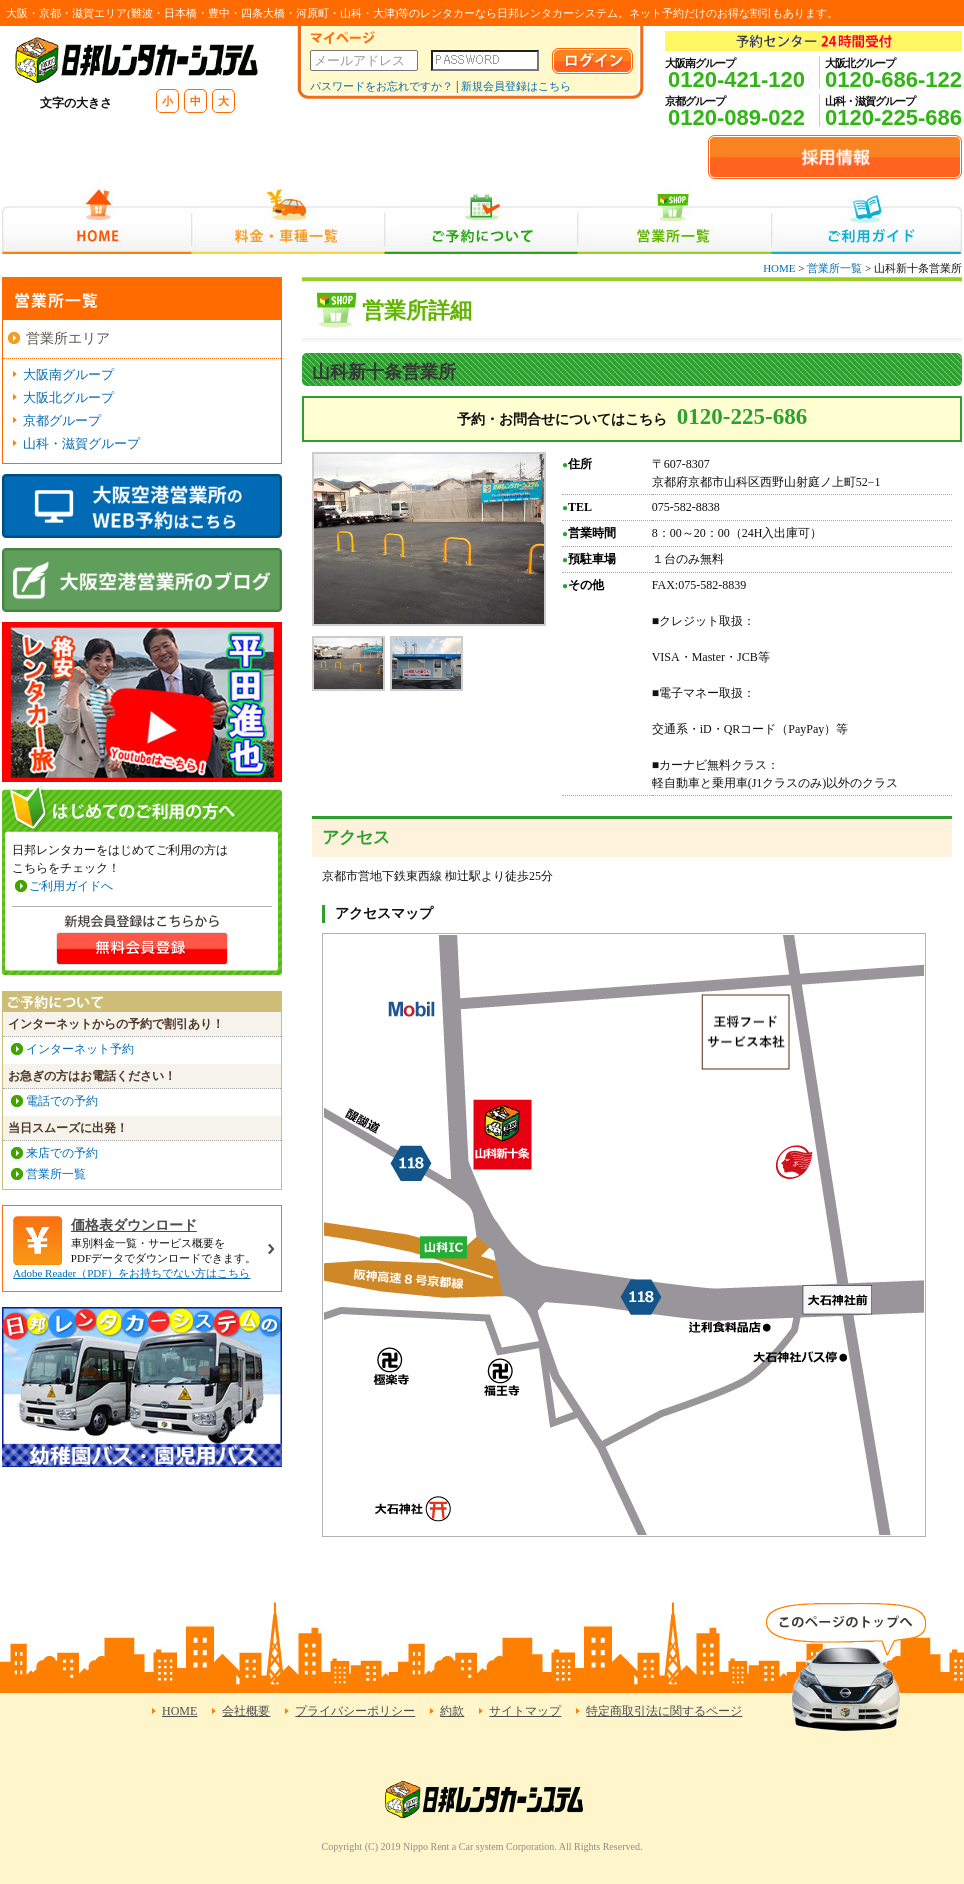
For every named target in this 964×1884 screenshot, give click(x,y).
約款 (452, 1711)
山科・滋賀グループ (81, 443)
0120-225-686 (893, 117)
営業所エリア (68, 338)
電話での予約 (62, 1101)
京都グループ (62, 420)
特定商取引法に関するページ (664, 1711)
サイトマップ (525, 1711)
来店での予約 (62, 1153)
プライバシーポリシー (355, 1711)
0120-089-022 (736, 117)
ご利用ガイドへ (71, 886)
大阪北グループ (68, 397)
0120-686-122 (893, 79)
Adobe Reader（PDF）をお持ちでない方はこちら (131, 1273)
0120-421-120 (736, 79)
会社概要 (246, 1711)
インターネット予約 (80, 1049)
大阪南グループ (68, 374)
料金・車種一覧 (288, 221)
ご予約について (481, 221)
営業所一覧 (674, 221)
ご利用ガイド (866, 221)
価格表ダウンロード (134, 1225)
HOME (96, 221)
